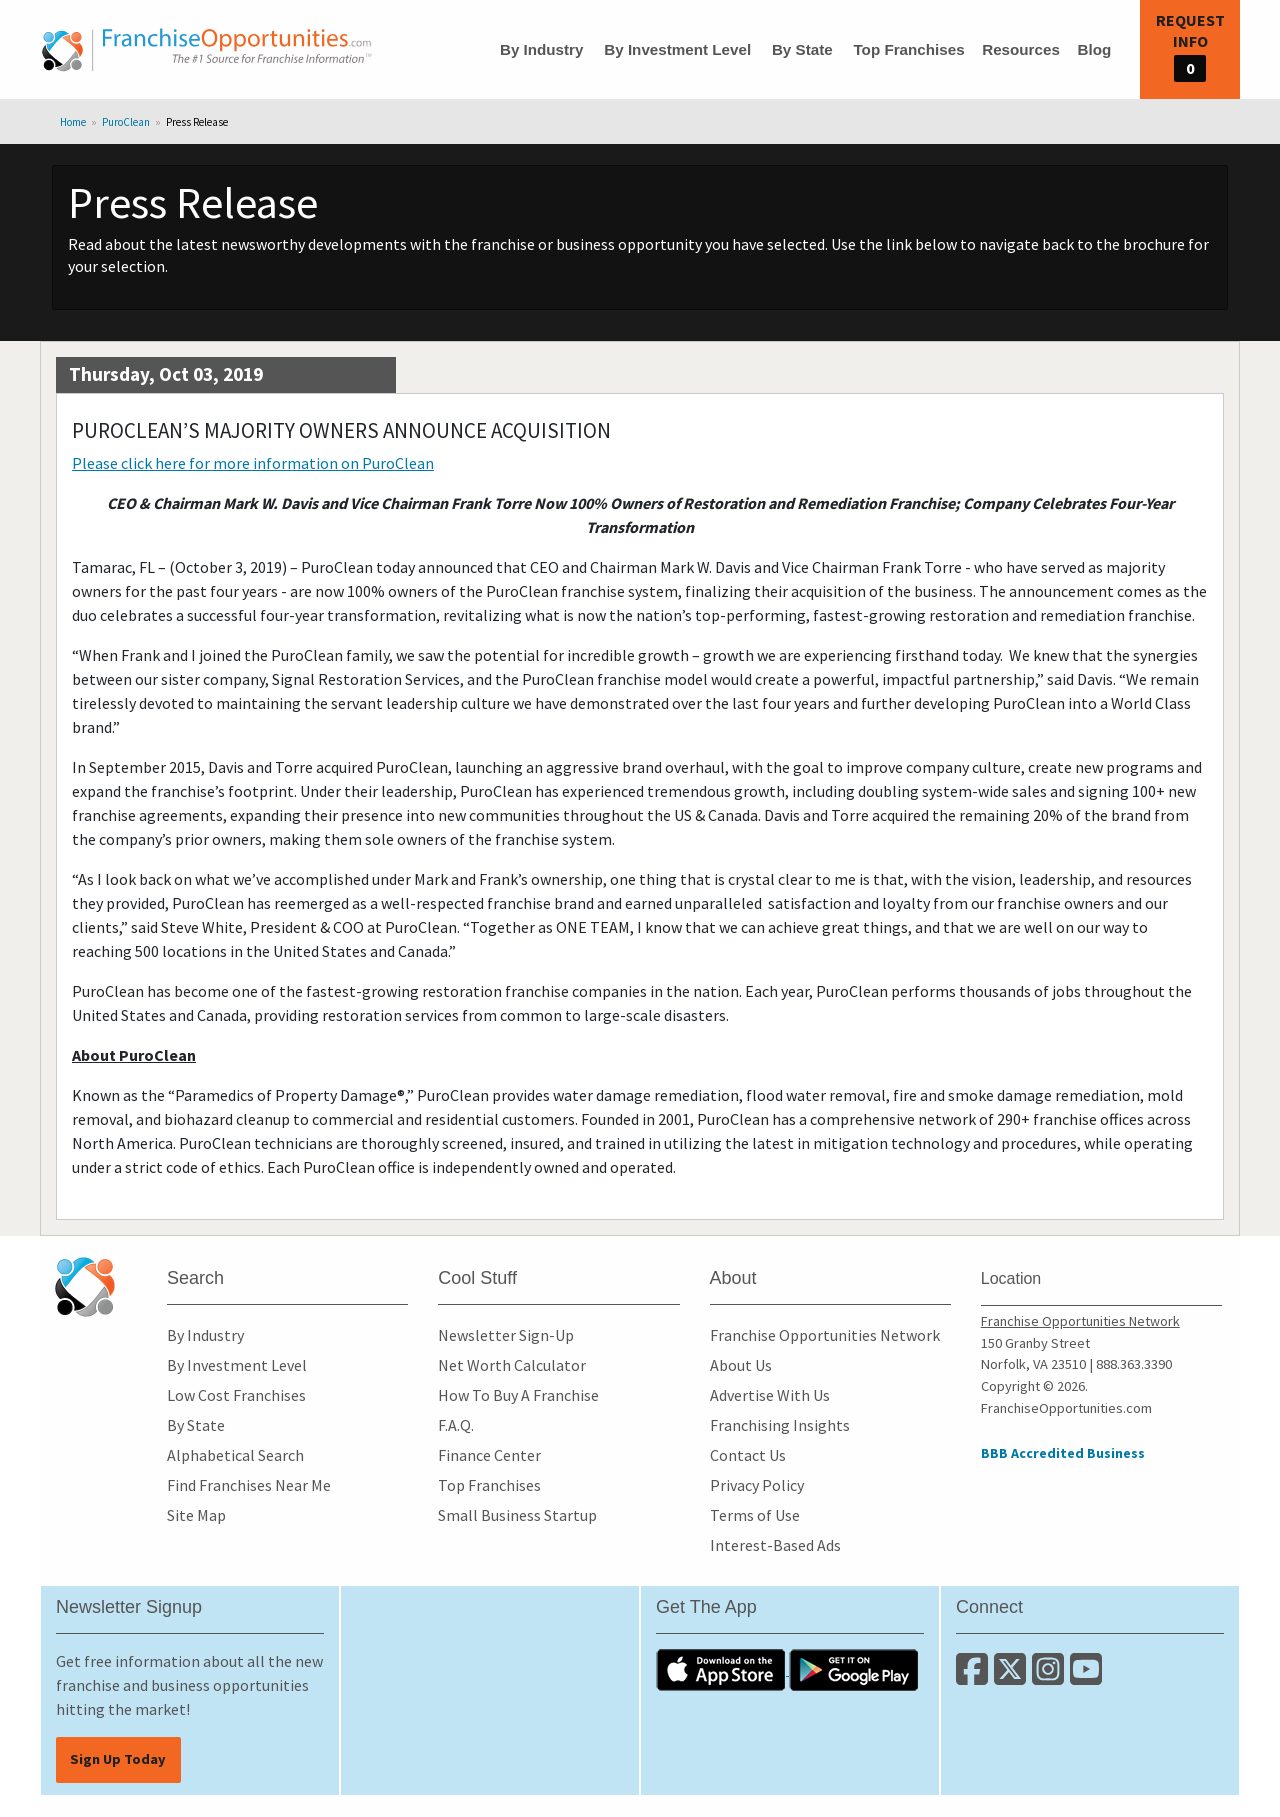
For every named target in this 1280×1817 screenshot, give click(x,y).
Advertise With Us (770, 1395)
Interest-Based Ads (775, 1545)
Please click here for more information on (253, 463)
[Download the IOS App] (722, 1669)
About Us (741, 1365)
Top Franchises (908, 49)
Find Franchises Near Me (249, 1485)
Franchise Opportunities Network (825, 1335)
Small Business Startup (517, 1515)
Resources (1021, 49)
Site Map (196, 1515)
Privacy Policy (757, 1485)
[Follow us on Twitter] (1013, 1677)
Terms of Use (755, 1515)
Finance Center (489, 1455)
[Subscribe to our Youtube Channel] (1087, 1677)
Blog (1094, 49)
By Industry (542, 49)
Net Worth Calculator (512, 1365)
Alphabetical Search (235, 1455)
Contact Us (748, 1455)
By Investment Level (677, 49)
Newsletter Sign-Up (506, 1335)
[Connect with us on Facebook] (975, 1677)
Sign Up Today (118, 1759)
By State (802, 49)
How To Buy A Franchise (518, 1395)
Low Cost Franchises (236, 1395)
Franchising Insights (780, 1425)
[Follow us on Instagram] (1051, 1677)
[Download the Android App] (854, 1669)
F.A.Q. (456, 1425)
